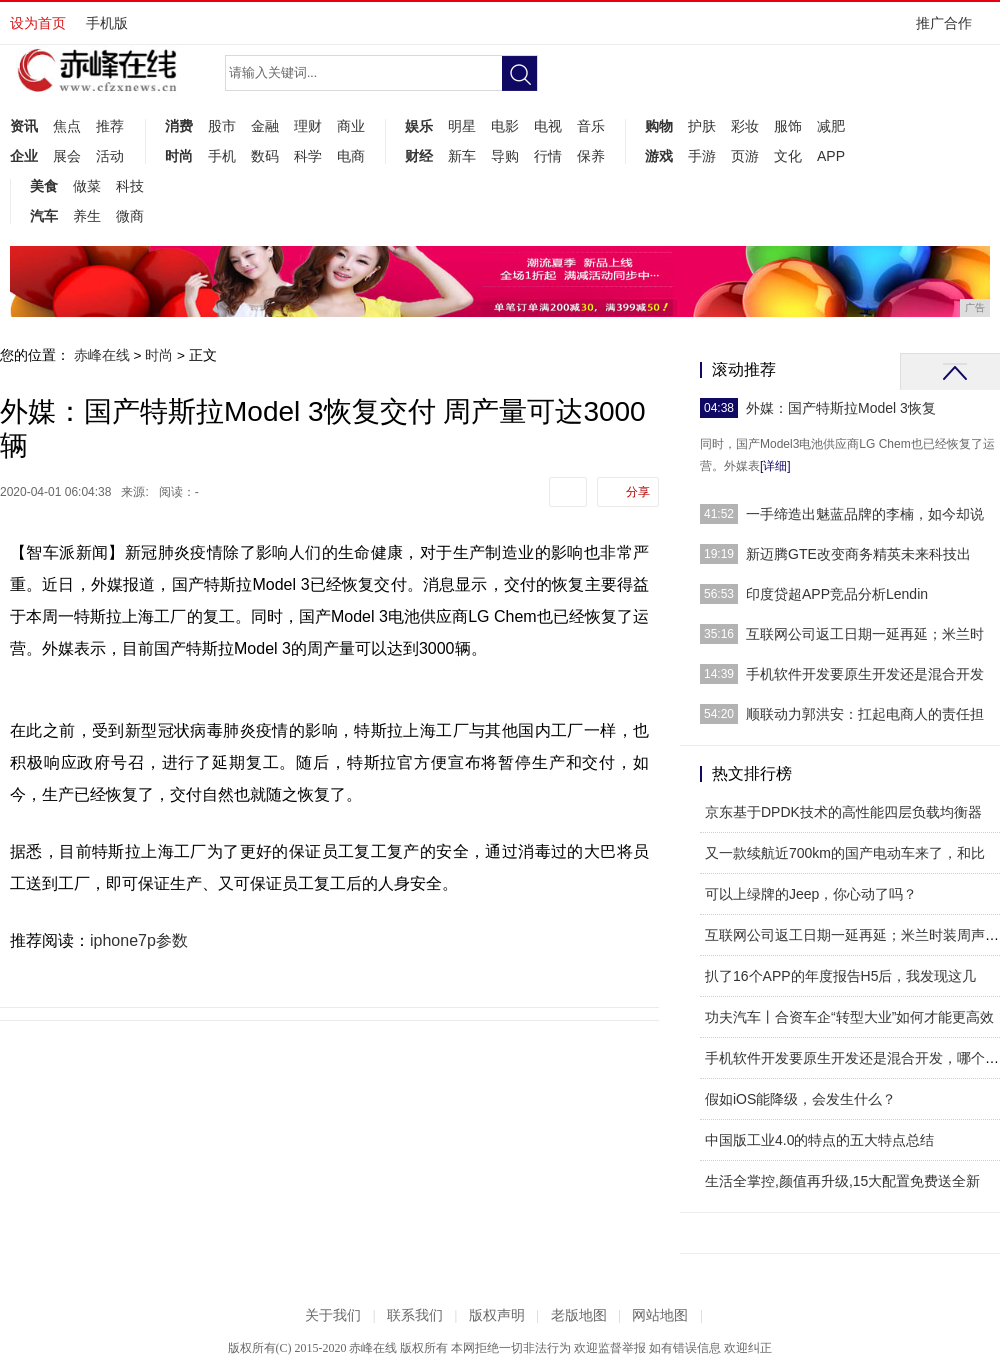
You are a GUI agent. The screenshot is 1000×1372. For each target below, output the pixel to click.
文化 (788, 156)
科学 (308, 156)
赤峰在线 (102, 355)
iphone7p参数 (139, 940)
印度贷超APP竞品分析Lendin (837, 594)
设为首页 (38, 23)
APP (831, 156)
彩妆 (745, 126)
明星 (462, 126)
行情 (548, 156)
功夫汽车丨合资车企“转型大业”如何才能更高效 (849, 1017)
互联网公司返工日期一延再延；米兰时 (865, 634)
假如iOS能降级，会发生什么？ (800, 1099)
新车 (462, 156)
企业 (24, 156)
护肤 (702, 126)
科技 (130, 186)
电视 (548, 126)
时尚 (179, 156)
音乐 (591, 126)
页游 (745, 156)
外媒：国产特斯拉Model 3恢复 (841, 408)
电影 (505, 126)
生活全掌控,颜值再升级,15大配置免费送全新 (842, 1181)
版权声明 (497, 1315)
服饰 (788, 126)
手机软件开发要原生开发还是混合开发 (865, 674)
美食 (44, 186)
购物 (659, 126)
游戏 (659, 156)
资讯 (24, 126)
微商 (130, 216)
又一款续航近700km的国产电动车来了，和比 (845, 853)
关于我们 (333, 1315)
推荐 (110, 126)
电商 (351, 156)
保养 (591, 156)
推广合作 (950, 29)
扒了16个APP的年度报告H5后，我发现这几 (840, 976)
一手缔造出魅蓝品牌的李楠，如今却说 (865, 514)
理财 (308, 126)
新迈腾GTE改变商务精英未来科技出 (858, 554)
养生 (87, 216)
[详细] (775, 466)
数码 (265, 156)
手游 (702, 156)
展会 (67, 156)
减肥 (831, 126)
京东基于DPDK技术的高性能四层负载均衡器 (843, 812)
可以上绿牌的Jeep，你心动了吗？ (811, 894)
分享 (638, 492)
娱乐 (419, 126)
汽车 (44, 216)
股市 (222, 126)
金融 (265, 126)
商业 (351, 126)
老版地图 (579, 1315)
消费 (179, 126)
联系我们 (415, 1315)
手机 (222, 156)
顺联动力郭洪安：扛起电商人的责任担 (865, 714)
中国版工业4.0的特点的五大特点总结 (819, 1140)
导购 (505, 156)
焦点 (67, 126)
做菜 (87, 186)
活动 (110, 156)
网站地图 (660, 1315)
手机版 (107, 23)
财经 (419, 156)
